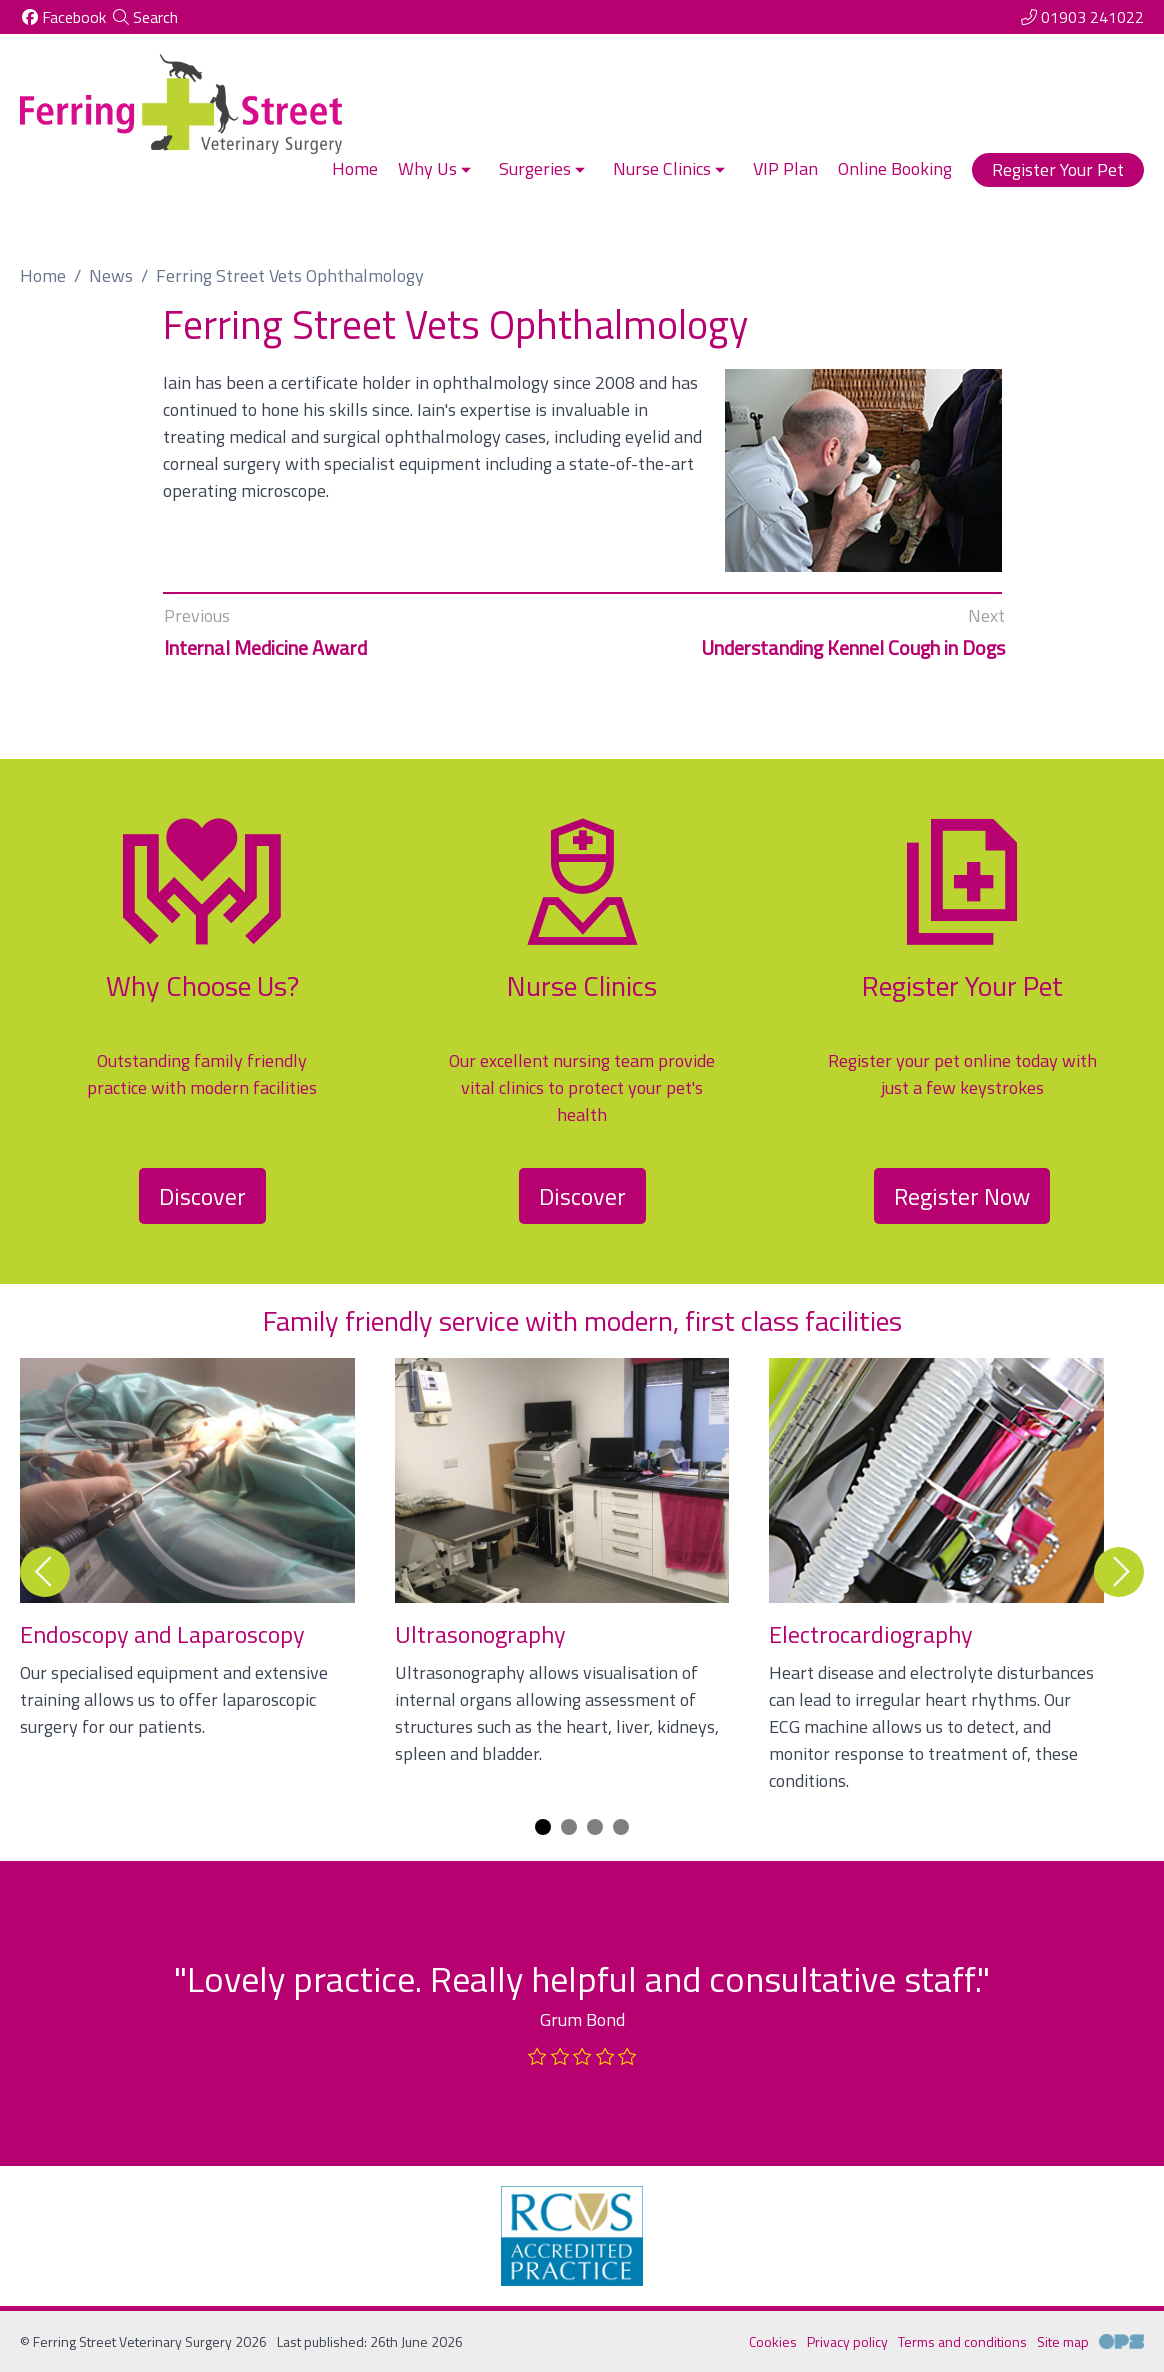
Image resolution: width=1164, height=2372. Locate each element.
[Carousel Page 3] (595, 1827)
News (111, 275)
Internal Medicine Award (265, 647)
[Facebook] (63, 17)
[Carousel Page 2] (569, 1827)
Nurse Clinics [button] (671, 168)
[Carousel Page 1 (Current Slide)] (543, 1827)
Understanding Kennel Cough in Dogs (853, 647)
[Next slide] (1119, 1572)
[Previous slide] (45, 1572)
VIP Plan (785, 168)
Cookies (773, 2341)
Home (355, 168)
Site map (1063, 2341)
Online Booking (895, 168)
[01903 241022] (1081, 17)
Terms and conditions (962, 2341)
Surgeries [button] (544, 168)
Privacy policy (847, 2341)
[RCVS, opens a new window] (572, 2236)
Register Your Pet (1058, 169)
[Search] (144, 17)
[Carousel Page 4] (621, 1827)
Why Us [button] (436, 168)
